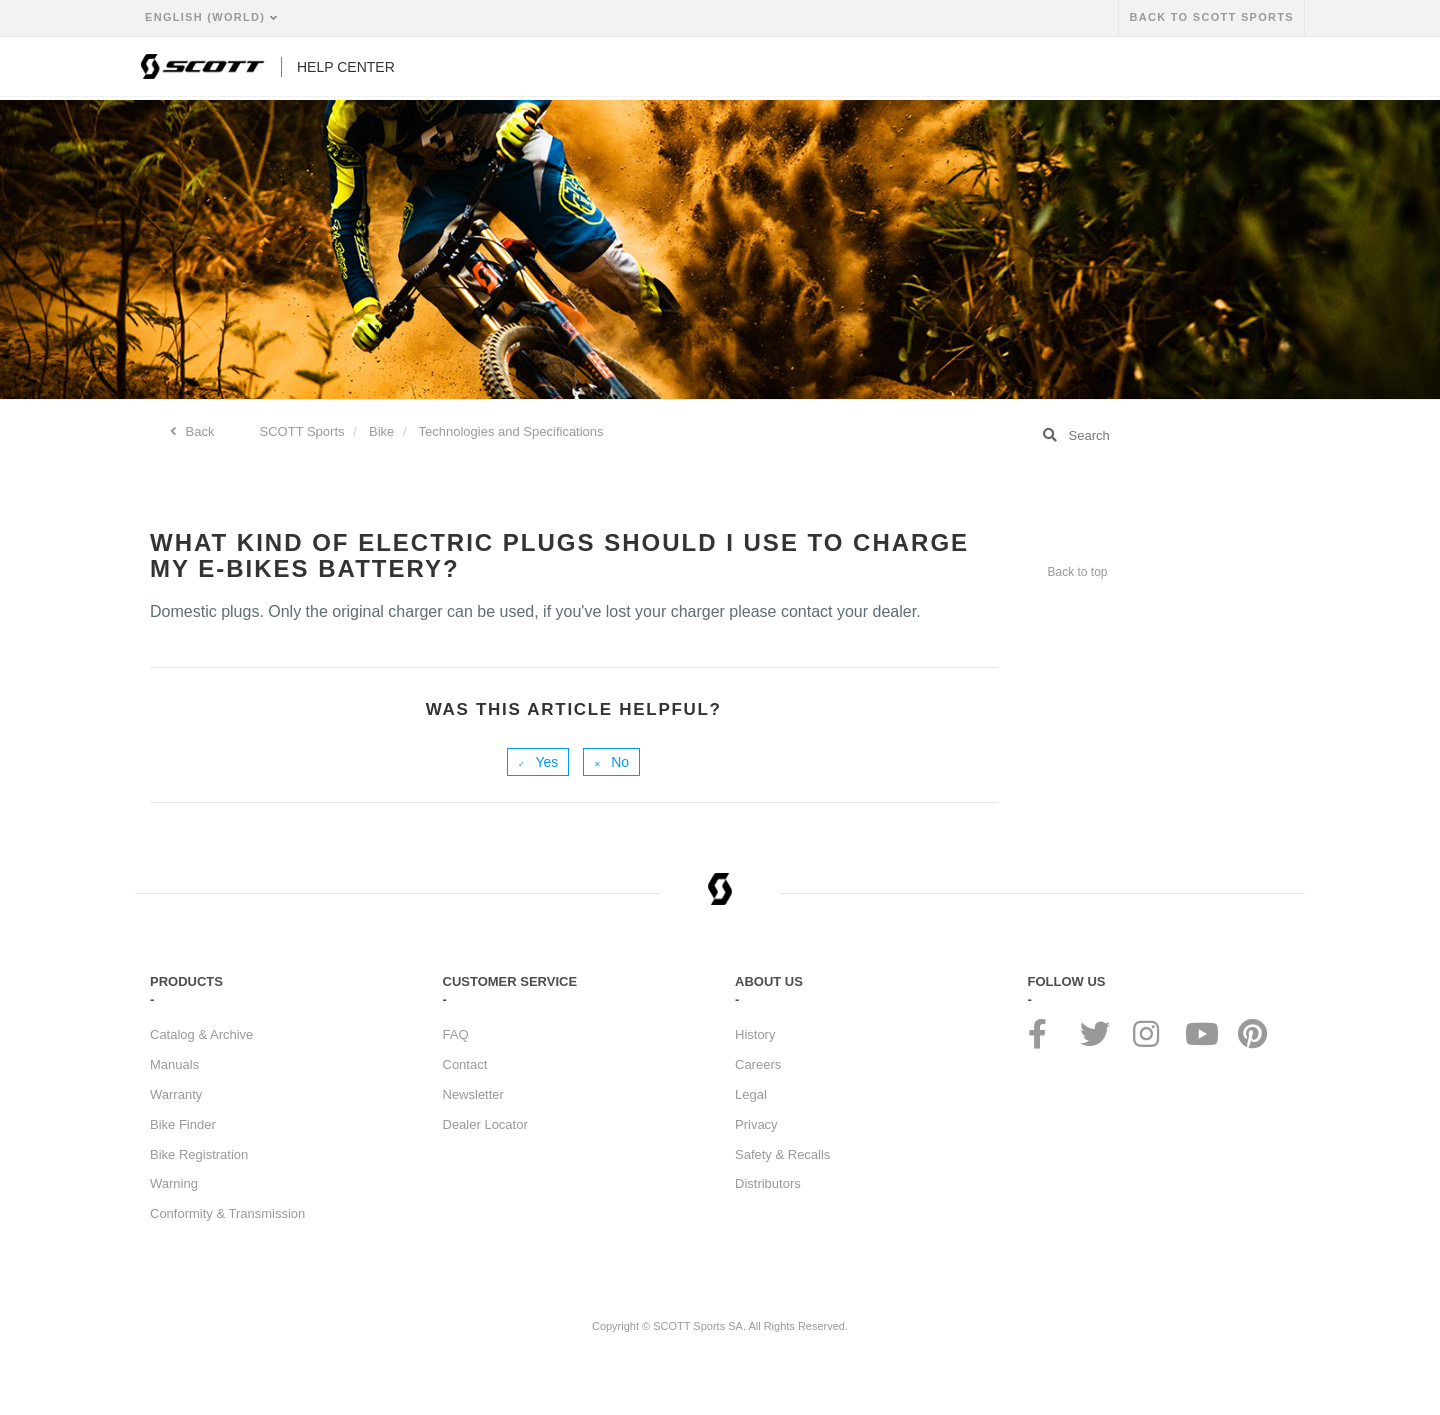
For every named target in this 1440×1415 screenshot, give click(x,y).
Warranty (176, 1094)
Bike (381, 431)
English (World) (207, 17)
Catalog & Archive (201, 1034)
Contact (465, 1064)
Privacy (756, 1124)
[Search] (1159, 435)
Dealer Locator (485, 1124)
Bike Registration (199, 1154)
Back (198, 431)
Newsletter (473, 1094)
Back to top (1078, 572)
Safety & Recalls (782, 1154)
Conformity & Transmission (227, 1213)
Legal (751, 1094)
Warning (174, 1183)
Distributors (768, 1183)
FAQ (456, 1034)
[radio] (538, 762)
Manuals (174, 1064)
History (755, 1034)
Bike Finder (183, 1124)
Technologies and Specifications (511, 431)
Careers (758, 1064)
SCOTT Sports (302, 431)
